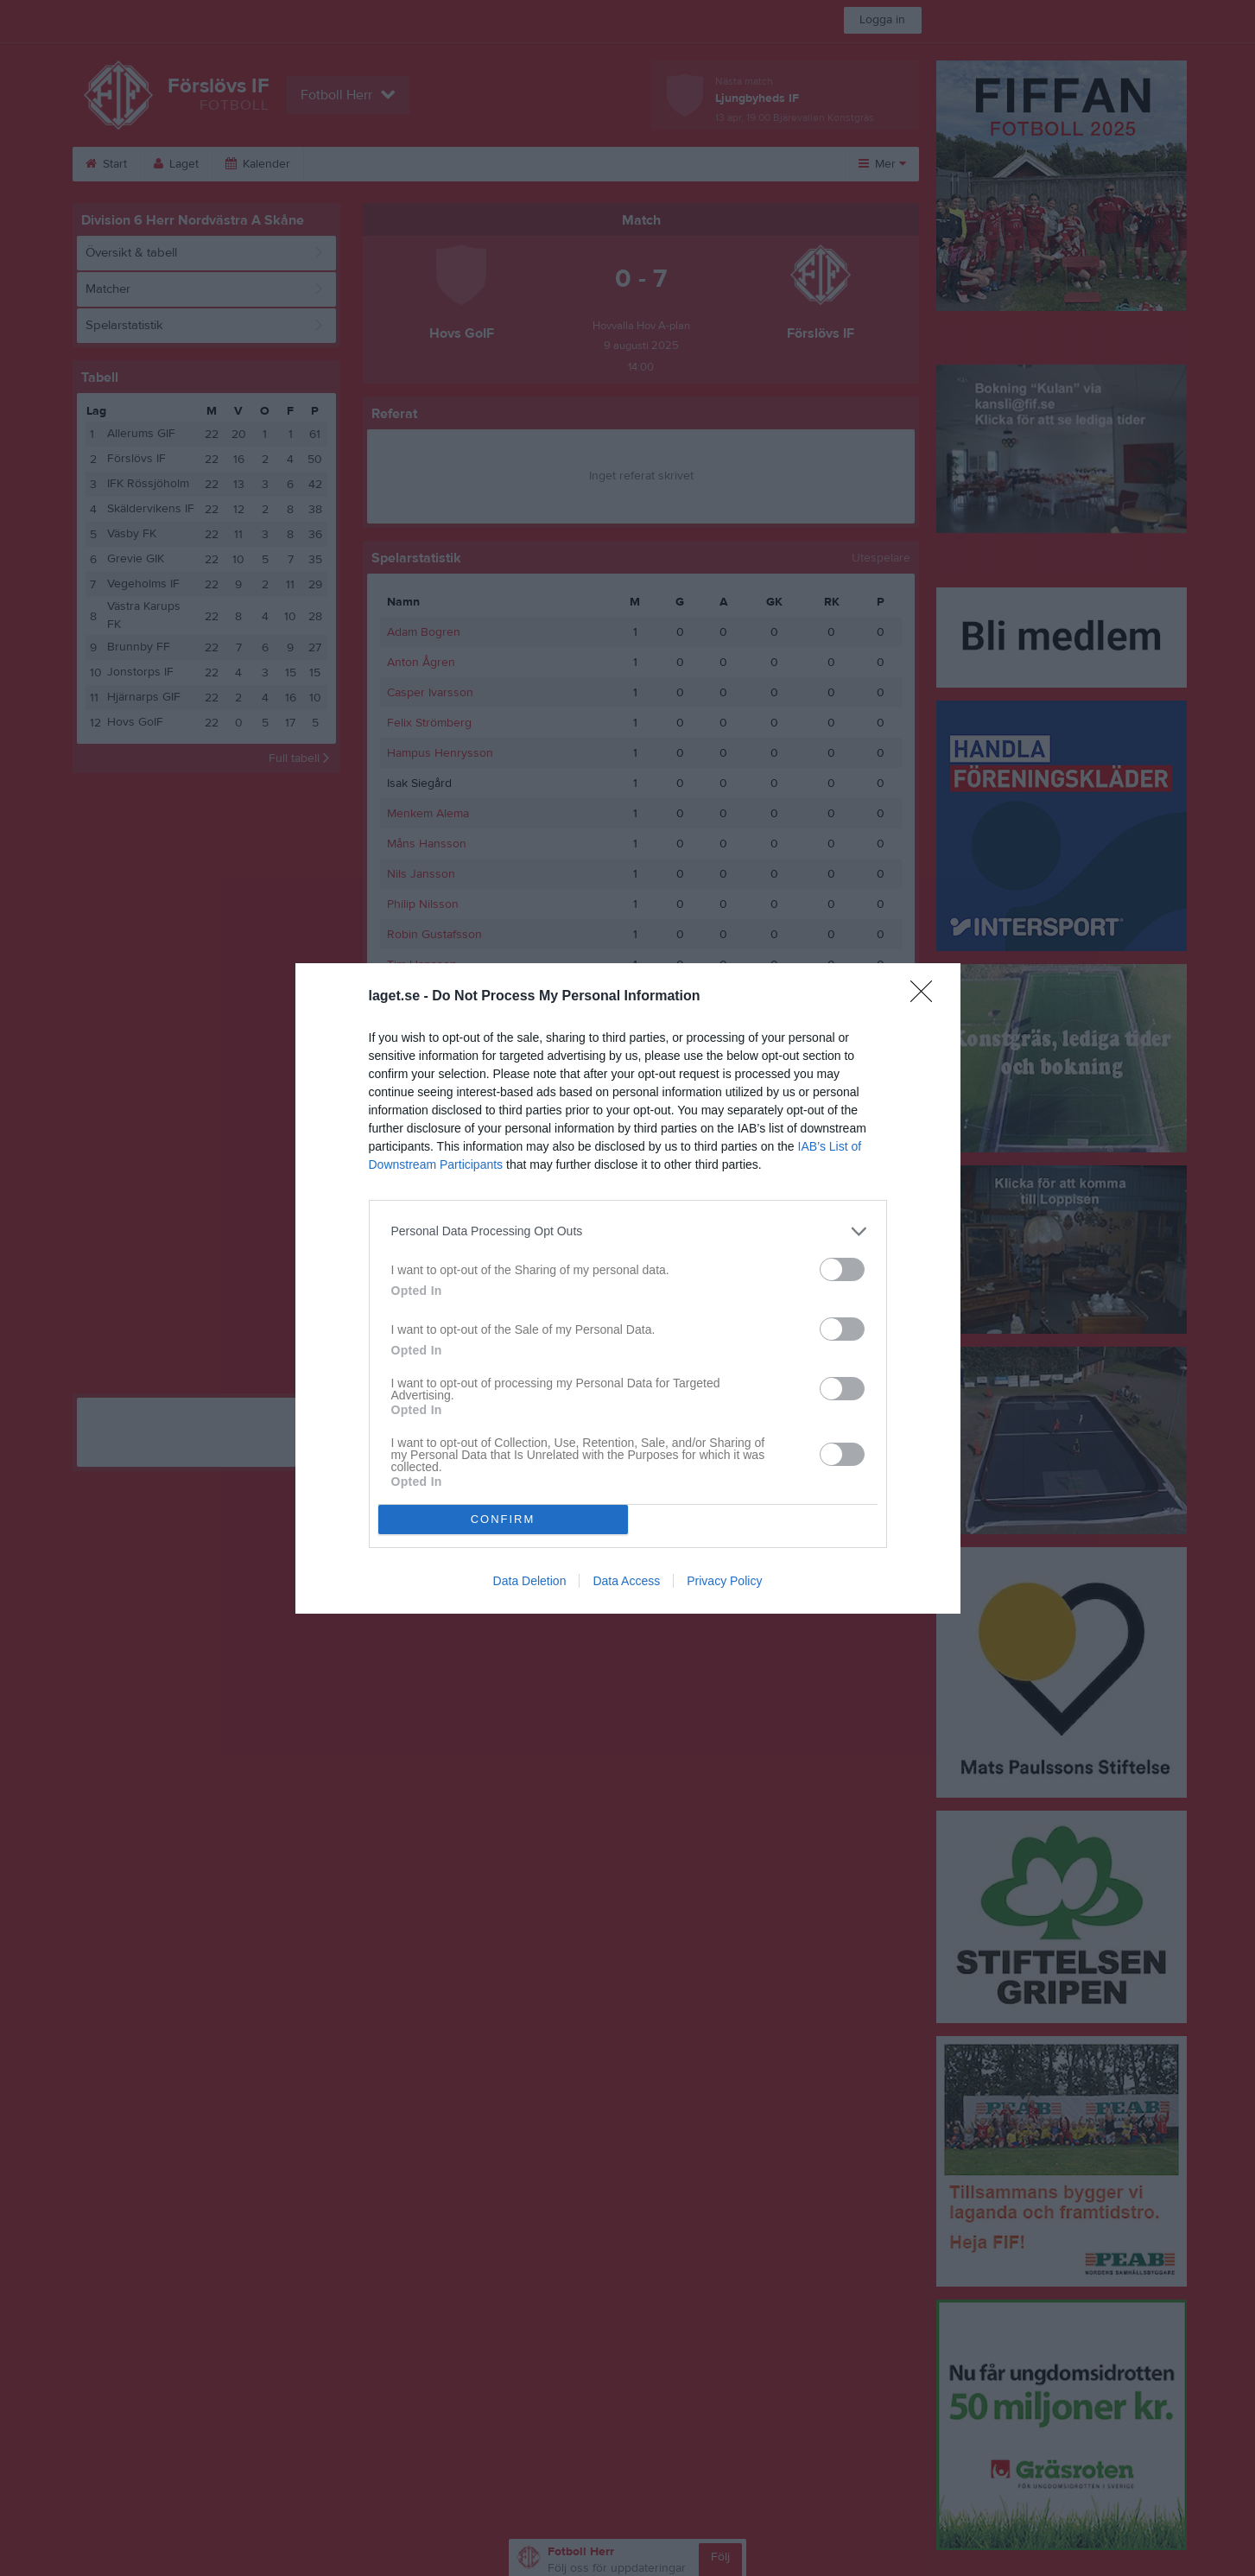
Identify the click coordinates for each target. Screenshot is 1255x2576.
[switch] (842, 1269)
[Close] (926, 996)
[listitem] (628, 1231)
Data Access (626, 1581)
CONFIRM (503, 1518)
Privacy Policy (724, 1581)
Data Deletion (530, 1581)
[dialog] (627, 1288)
